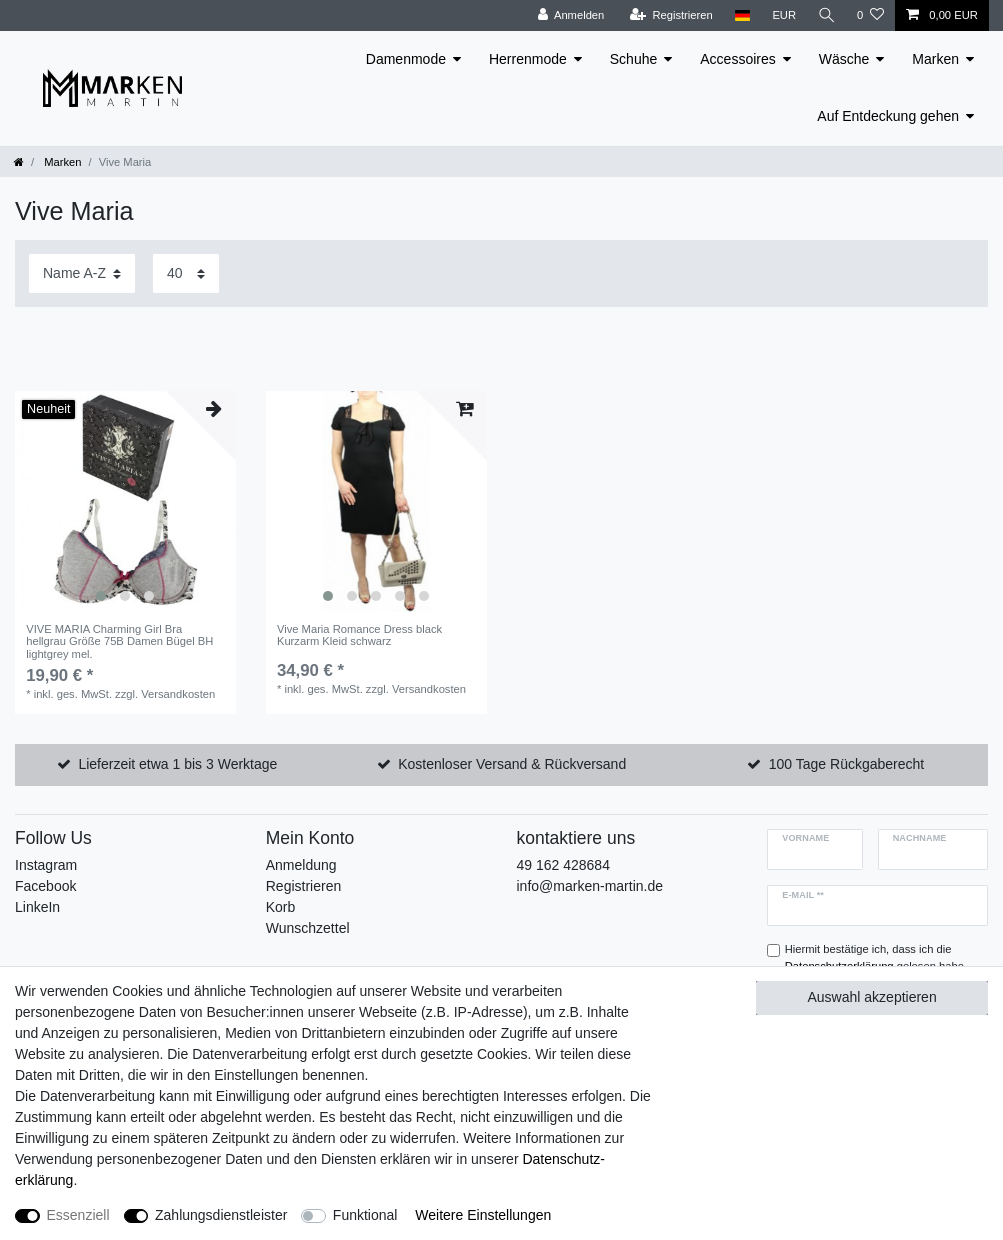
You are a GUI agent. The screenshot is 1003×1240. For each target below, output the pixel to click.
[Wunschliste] (870, 15)
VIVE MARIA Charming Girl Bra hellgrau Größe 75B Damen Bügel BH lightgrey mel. (119, 641)
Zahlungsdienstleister (221, 1215)
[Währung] (783, 15)
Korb (281, 907)
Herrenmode (528, 59)
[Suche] (826, 15)
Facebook (45, 886)
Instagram (46, 865)
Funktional (365, 1215)
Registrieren (303, 886)
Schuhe (633, 59)
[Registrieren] (669, 15)
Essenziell (78, 1215)
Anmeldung (301, 865)
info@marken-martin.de (590, 886)
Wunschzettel (308, 928)
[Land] (740, 15)
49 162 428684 (563, 865)
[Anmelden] (569, 15)
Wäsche (844, 59)
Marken (935, 59)
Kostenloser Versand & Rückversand (512, 764)
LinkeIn (37, 907)
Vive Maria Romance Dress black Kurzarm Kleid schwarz (359, 635)
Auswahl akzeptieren (872, 997)
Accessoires (737, 59)
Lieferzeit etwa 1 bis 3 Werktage (177, 764)
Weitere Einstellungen (483, 1215)
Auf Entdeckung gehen (888, 116)
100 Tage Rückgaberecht (846, 764)
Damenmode (406, 59)
